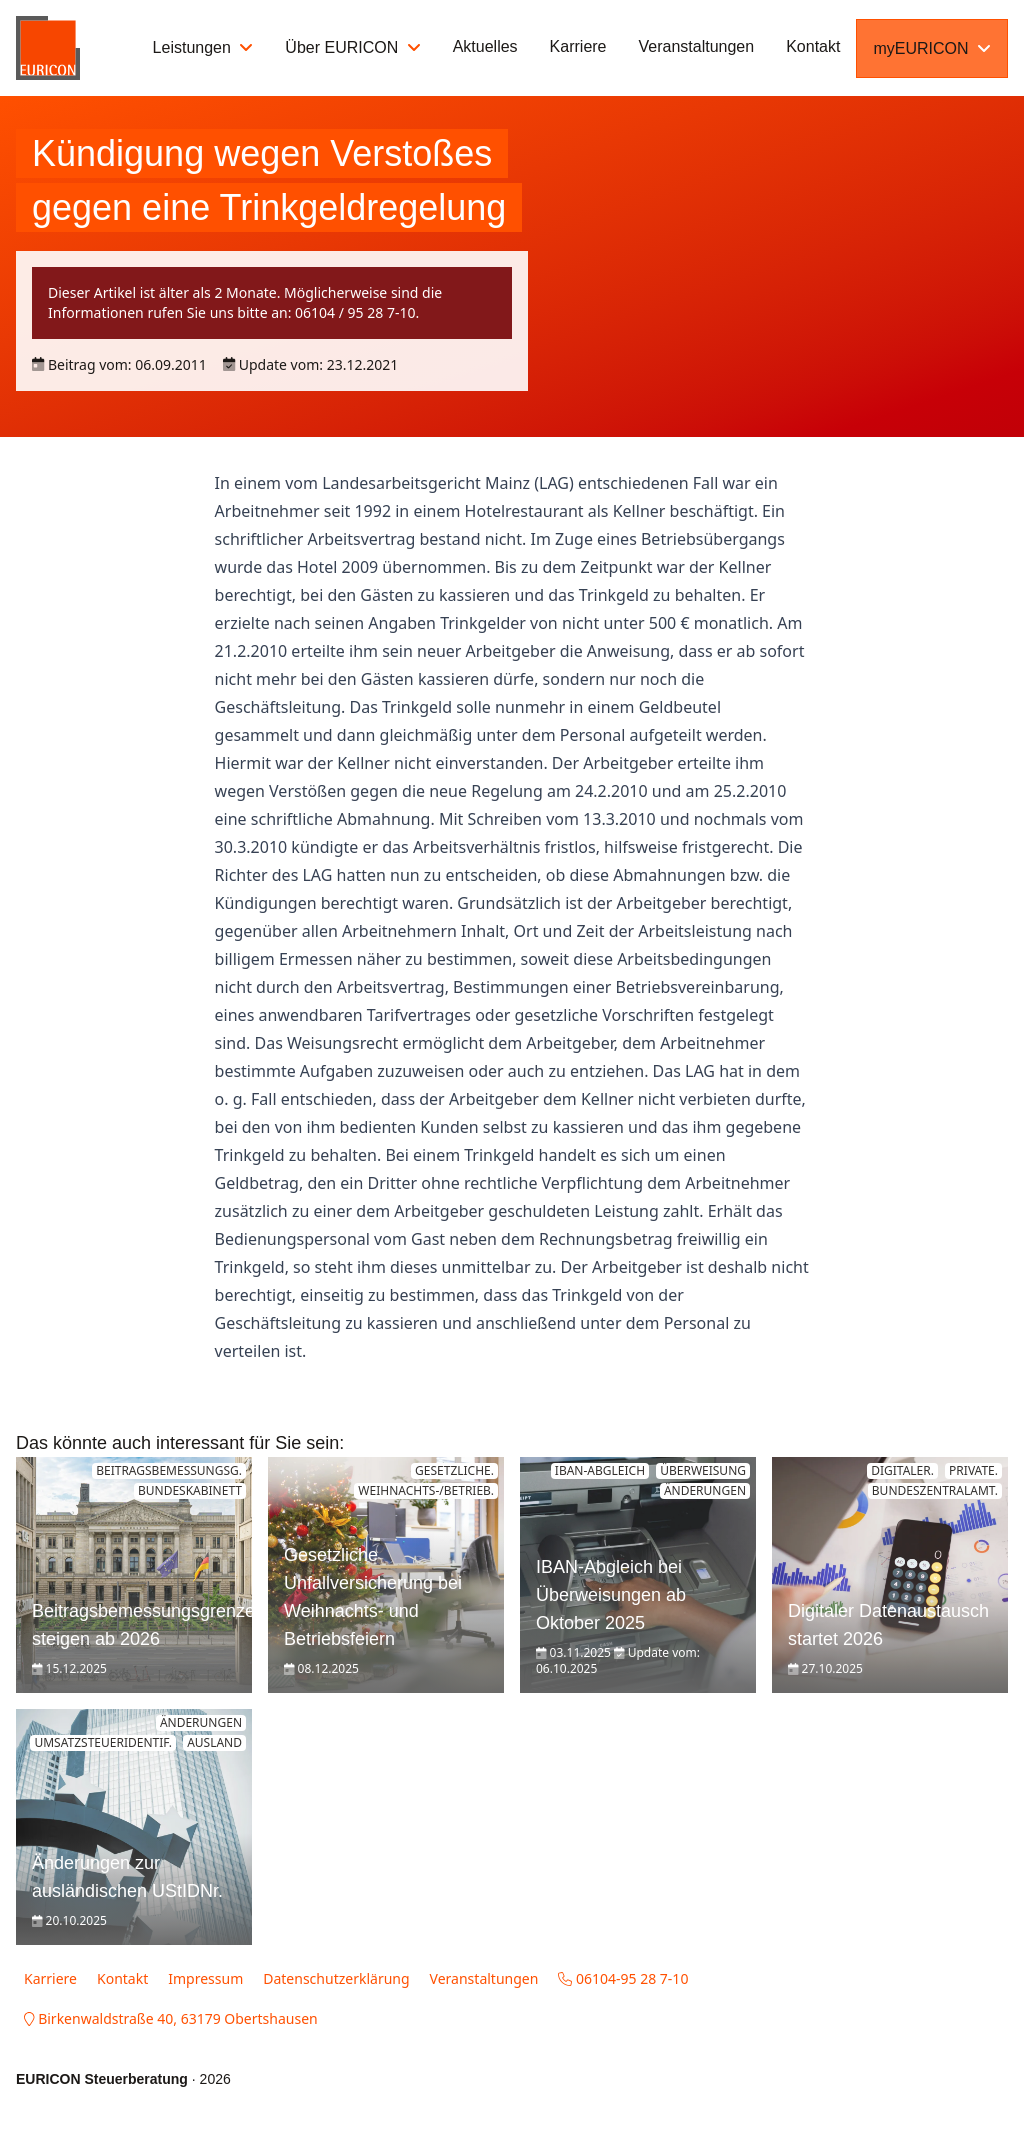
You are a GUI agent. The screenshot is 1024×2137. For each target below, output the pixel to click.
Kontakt (813, 46)
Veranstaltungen (697, 46)
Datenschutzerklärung (336, 1978)
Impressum (205, 1978)
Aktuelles (485, 46)
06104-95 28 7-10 (623, 1978)
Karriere (578, 46)
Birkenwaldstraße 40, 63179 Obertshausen (171, 2018)
